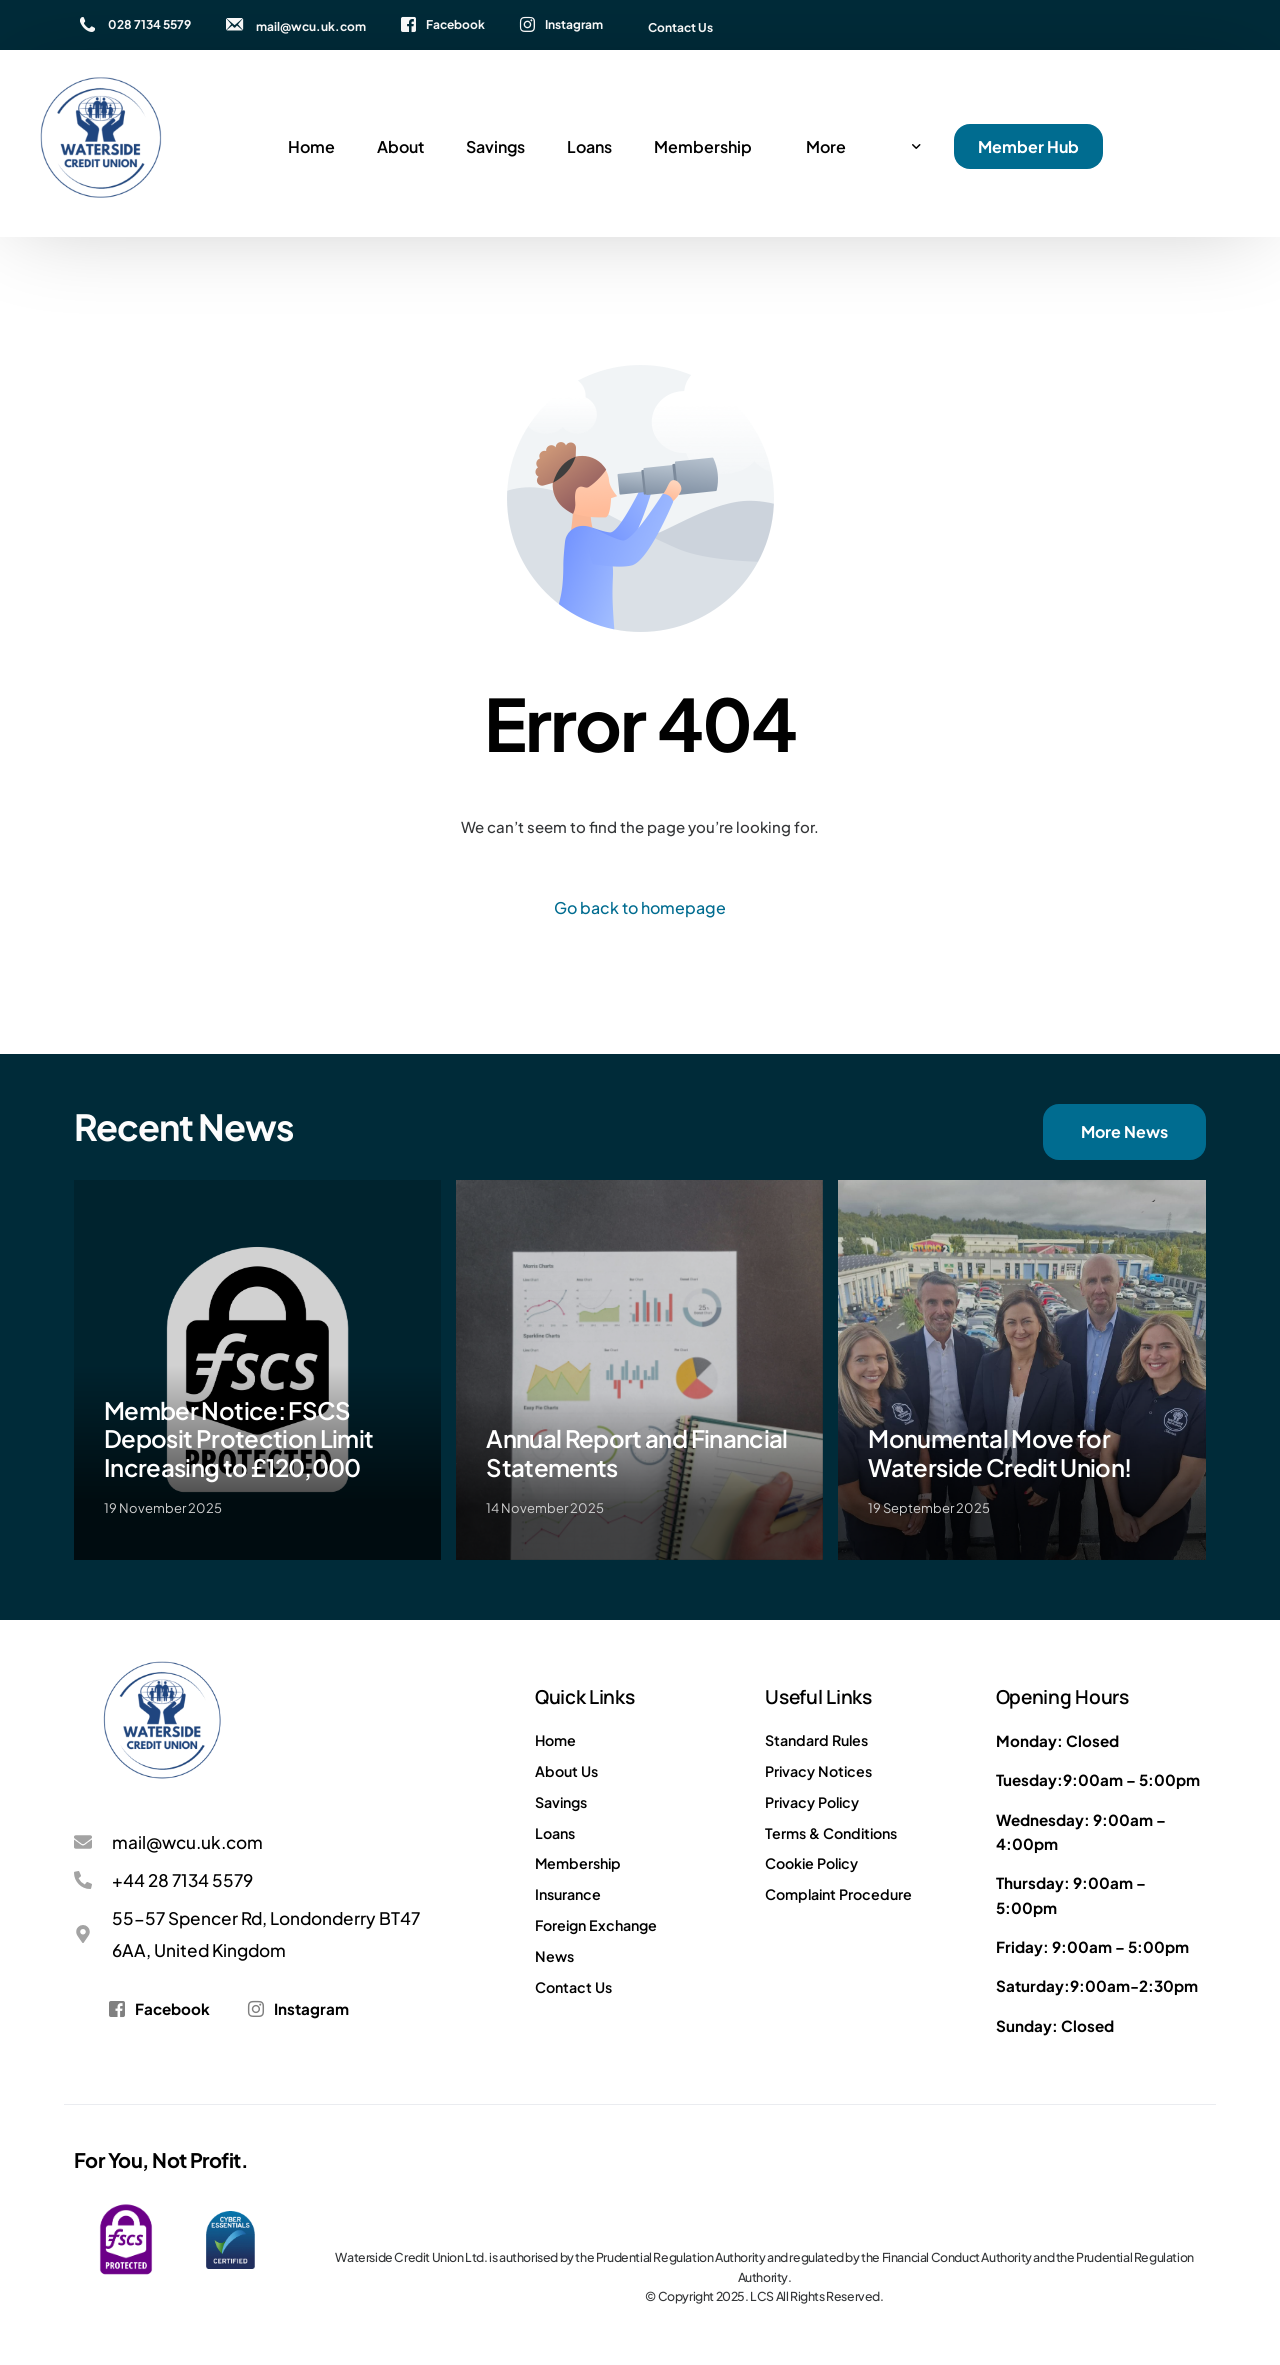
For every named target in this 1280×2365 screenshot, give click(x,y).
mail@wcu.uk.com (311, 26)
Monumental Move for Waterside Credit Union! (999, 1452)
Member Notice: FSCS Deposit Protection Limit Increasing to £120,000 (238, 1439)
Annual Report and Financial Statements (637, 1452)
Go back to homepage (640, 907)
